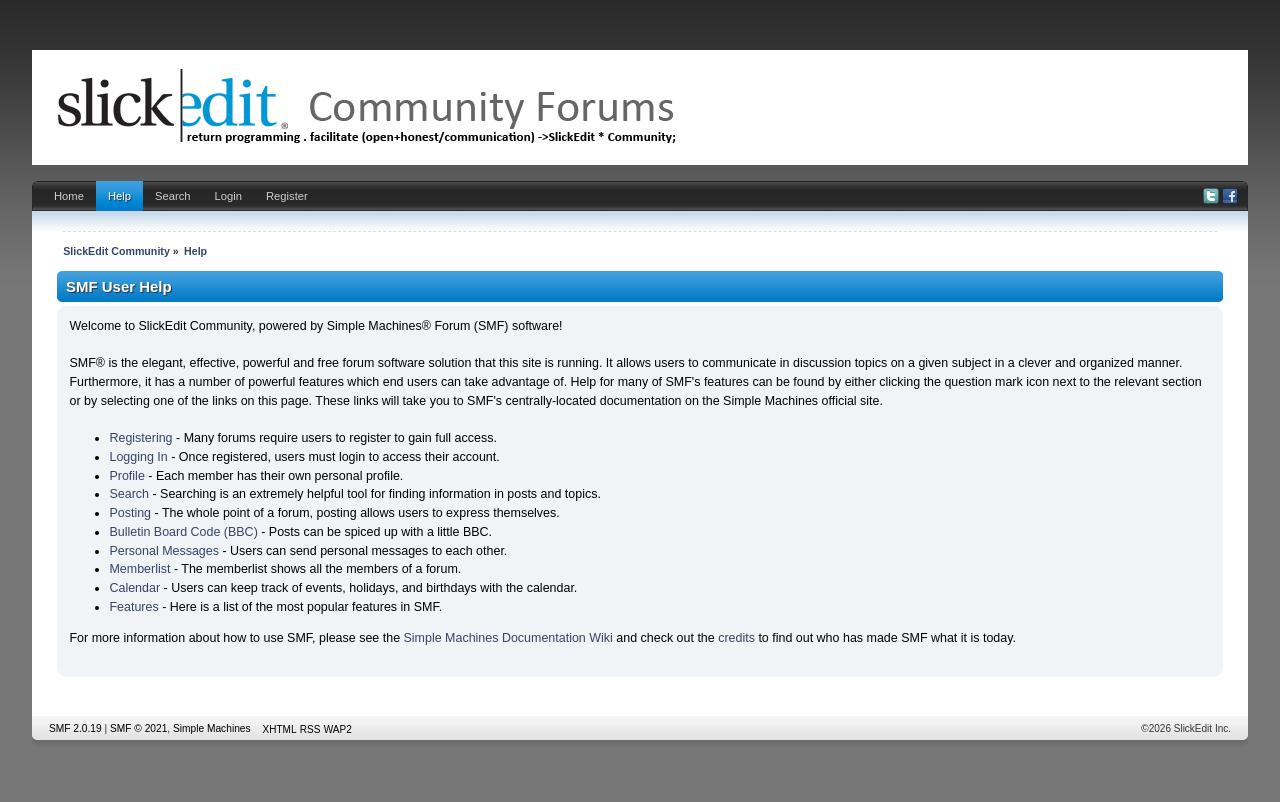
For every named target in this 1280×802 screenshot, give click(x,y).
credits (736, 638)
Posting (130, 513)
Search (173, 196)
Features (133, 607)
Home (69, 196)
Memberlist (139, 569)
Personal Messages (164, 551)
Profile (126, 476)
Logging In (138, 457)
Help (119, 196)
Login (228, 196)
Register (287, 196)
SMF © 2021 (138, 728)
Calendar (134, 588)
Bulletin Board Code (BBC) (183, 532)
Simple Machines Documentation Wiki (508, 638)
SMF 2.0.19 (75, 728)
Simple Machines (212, 728)
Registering (140, 438)
